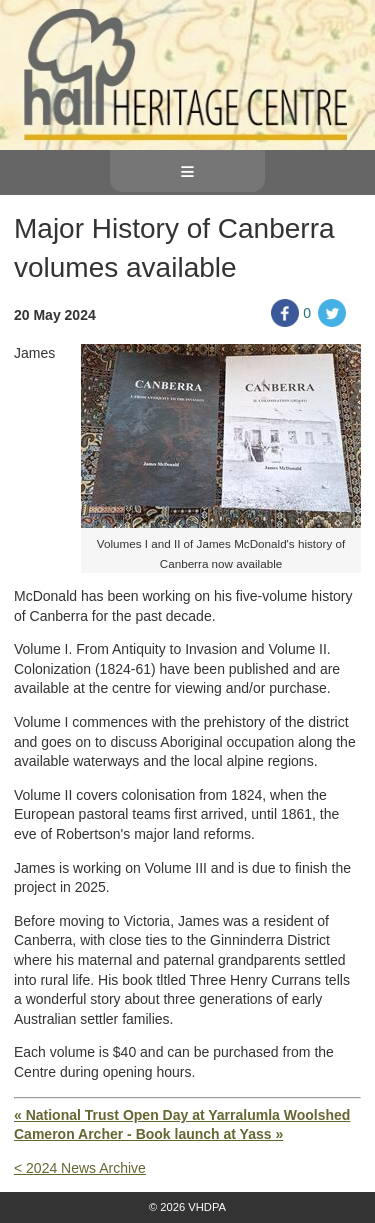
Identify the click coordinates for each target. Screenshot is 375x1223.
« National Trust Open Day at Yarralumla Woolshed (182, 1115)
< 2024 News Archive (80, 1168)
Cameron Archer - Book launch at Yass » (148, 1134)
